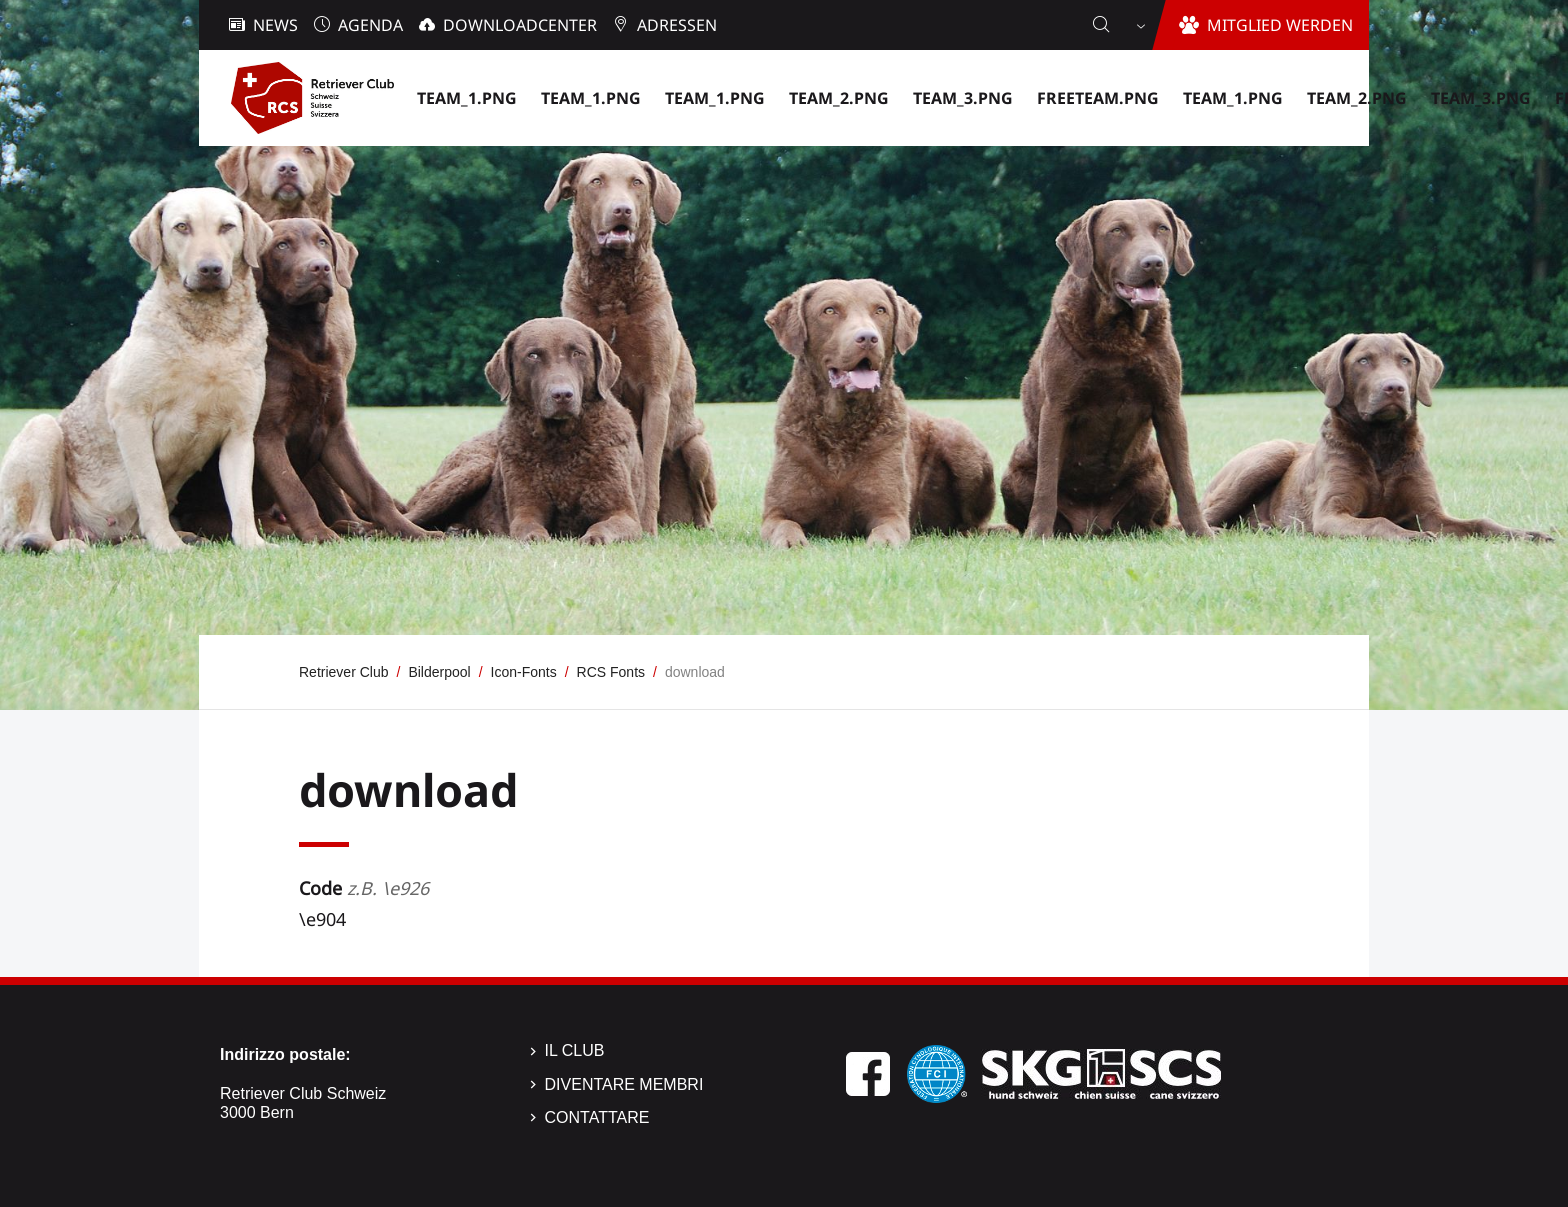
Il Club (575, 1050)
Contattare (597, 1117)
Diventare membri (624, 1084)
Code (364, 888)
